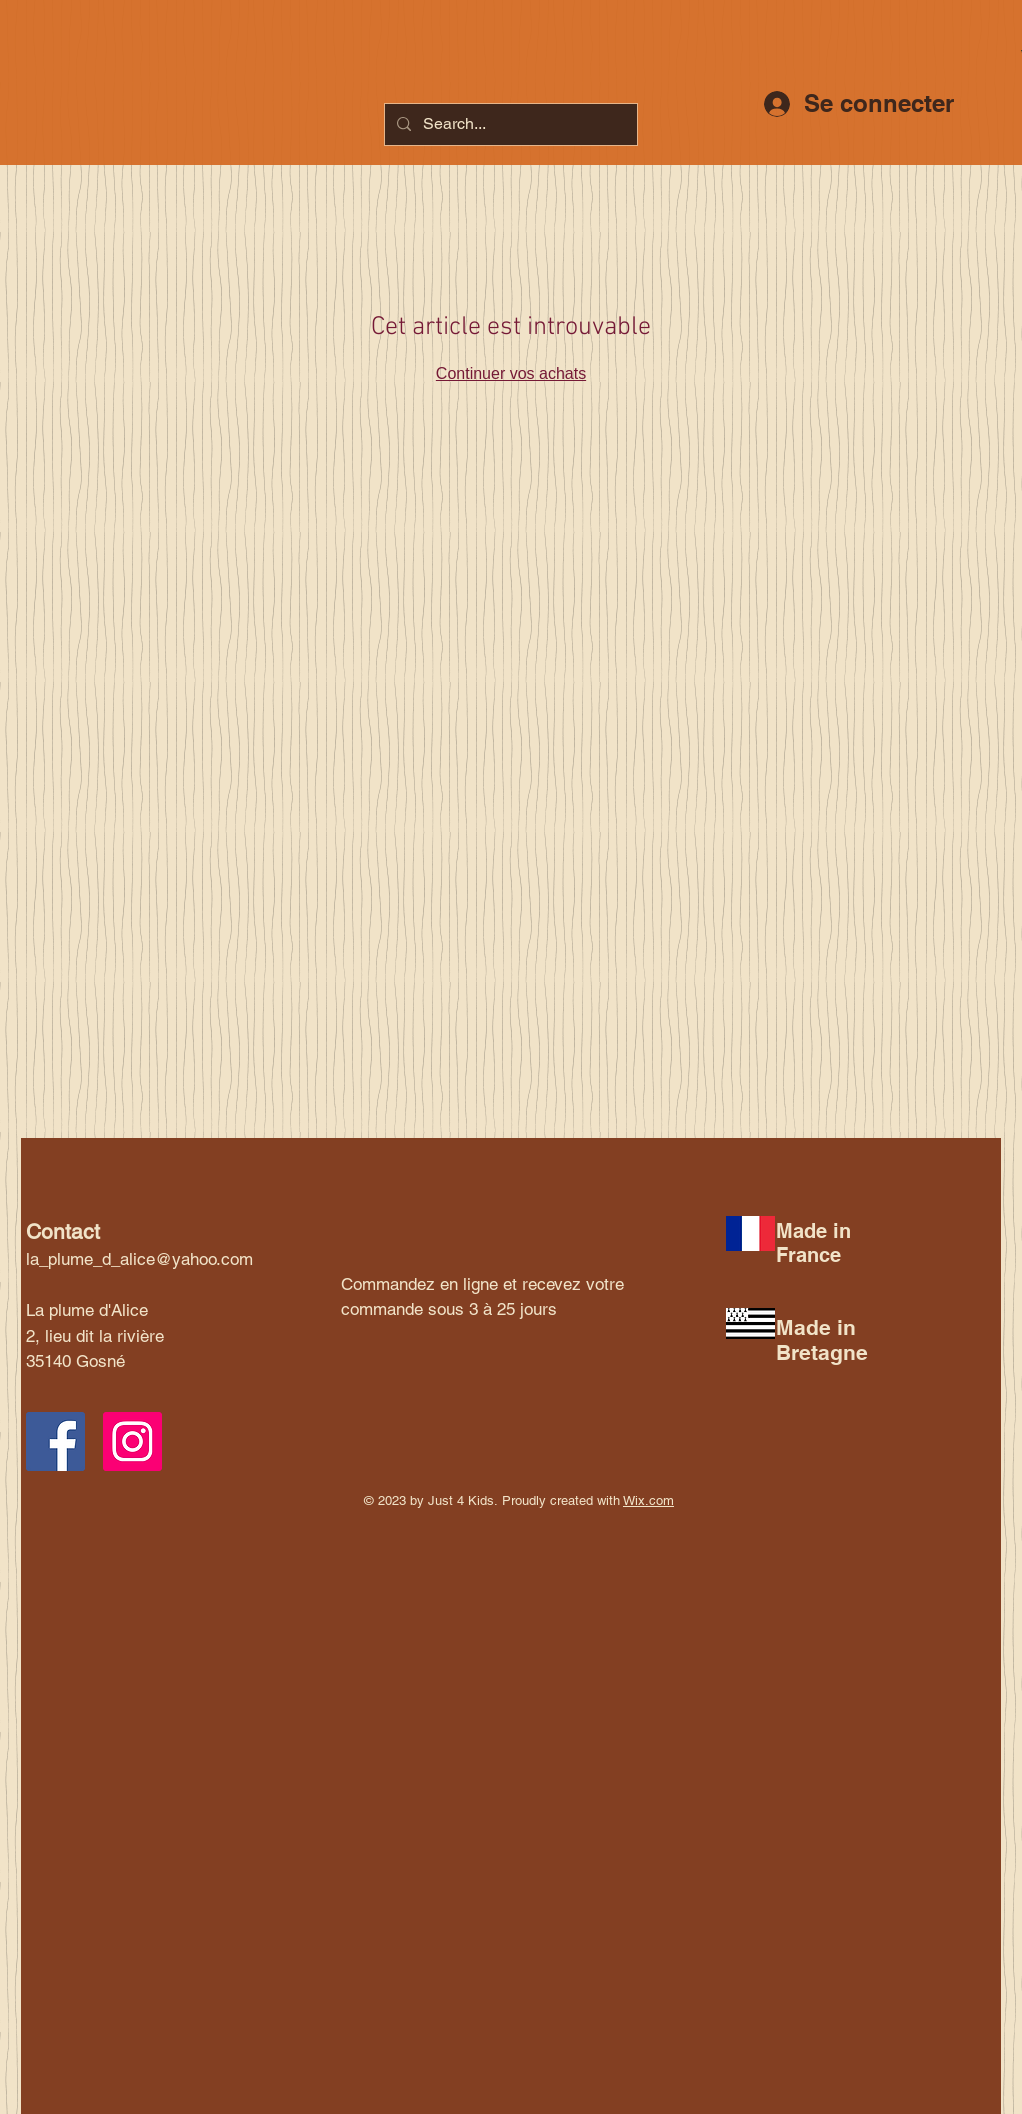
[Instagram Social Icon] (132, 1441)
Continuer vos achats (511, 373)
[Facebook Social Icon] (55, 1441)
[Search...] (509, 124)
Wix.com (648, 1500)
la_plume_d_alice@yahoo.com (139, 1259)
